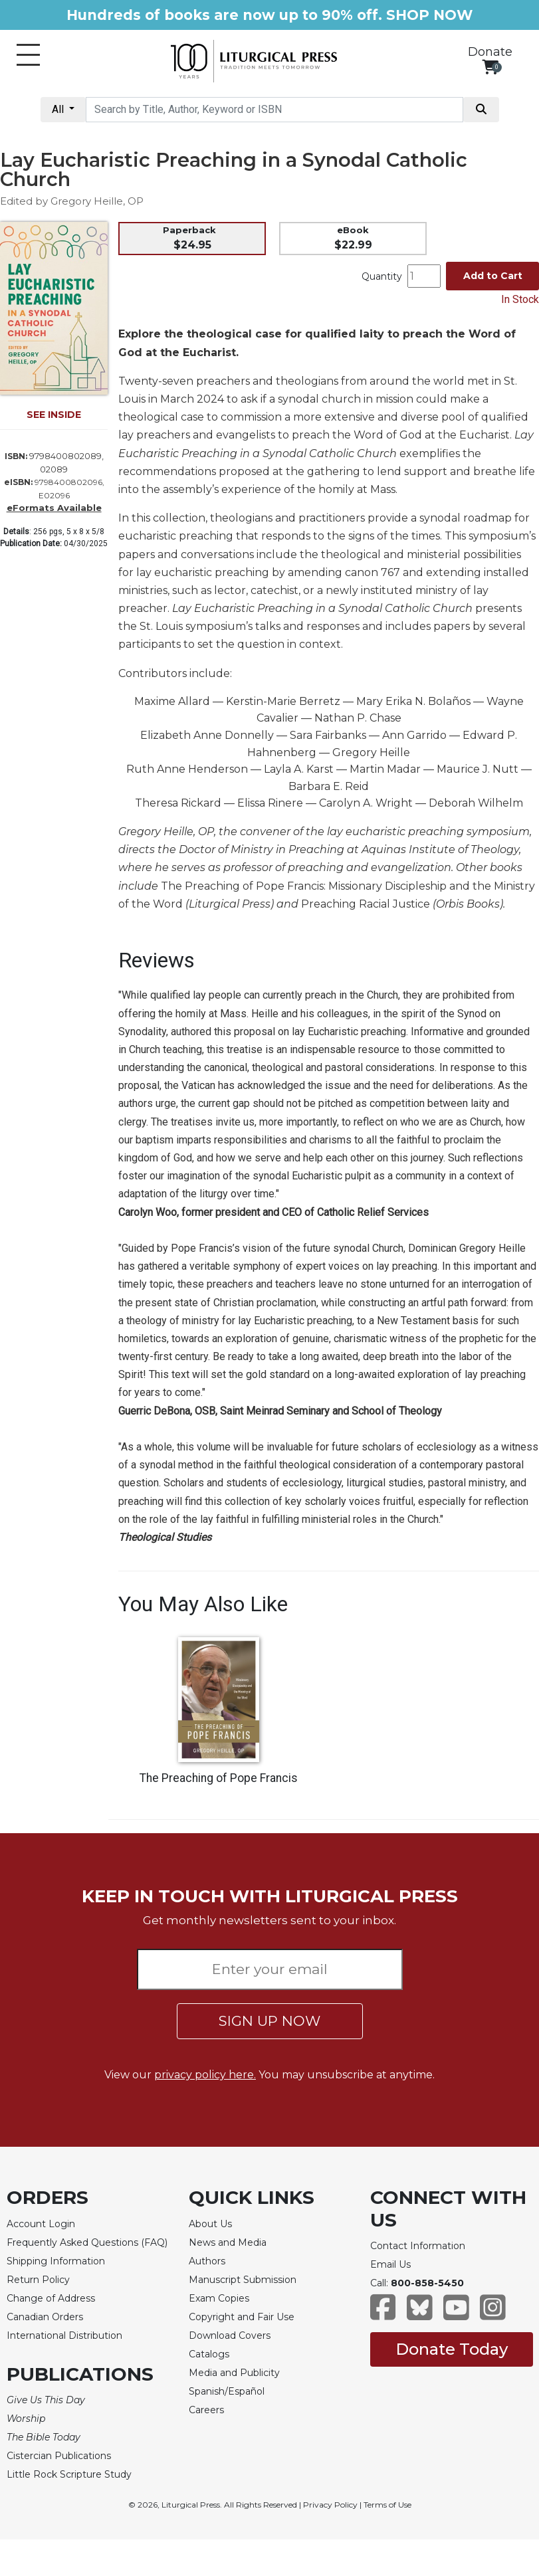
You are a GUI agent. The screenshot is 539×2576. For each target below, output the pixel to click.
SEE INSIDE (54, 415)
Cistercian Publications (59, 2456)
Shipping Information (56, 2261)
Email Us (390, 2264)
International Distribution (64, 2335)
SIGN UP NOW (269, 2021)
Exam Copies (219, 2298)
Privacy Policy (330, 2505)
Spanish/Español (227, 2391)
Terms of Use (387, 2505)
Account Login (41, 2224)
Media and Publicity (234, 2373)
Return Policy (38, 2280)
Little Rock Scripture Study (69, 2474)
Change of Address (51, 2298)
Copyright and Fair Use (241, 2317)
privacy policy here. (205, 2074)
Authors (207, 2261)
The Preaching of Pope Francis (219, 1778)
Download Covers (229, 2335)
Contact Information (417, 2246)
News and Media (228, 2242)
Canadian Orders (45, 2317)
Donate (490, 52)
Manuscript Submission (242, 2280)
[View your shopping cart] (490, 66)
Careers (206, 2410)
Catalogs (209, 2354)
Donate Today (451, 2349)
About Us (210, 2224)
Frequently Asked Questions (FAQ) (87, 2242)
